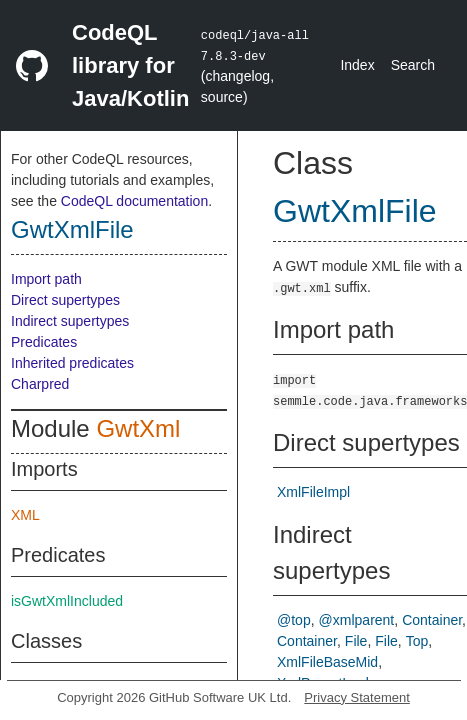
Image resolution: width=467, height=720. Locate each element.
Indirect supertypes (70, 321)
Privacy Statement (357, 697)
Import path (46, 279)
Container (432, 620)
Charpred (40, 384)
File (356, 641)
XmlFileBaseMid (327, 662)
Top (417, 641)
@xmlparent (357, 620)
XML (25, 515)
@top (294, 620)
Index (357, 65)
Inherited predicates (72, 363)
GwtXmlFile (72, 229)
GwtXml (138, 428)
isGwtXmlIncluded (67, 601)
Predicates (44, 342)
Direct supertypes (65, 300)
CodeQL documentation (134, 201)
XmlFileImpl (313, 492)
